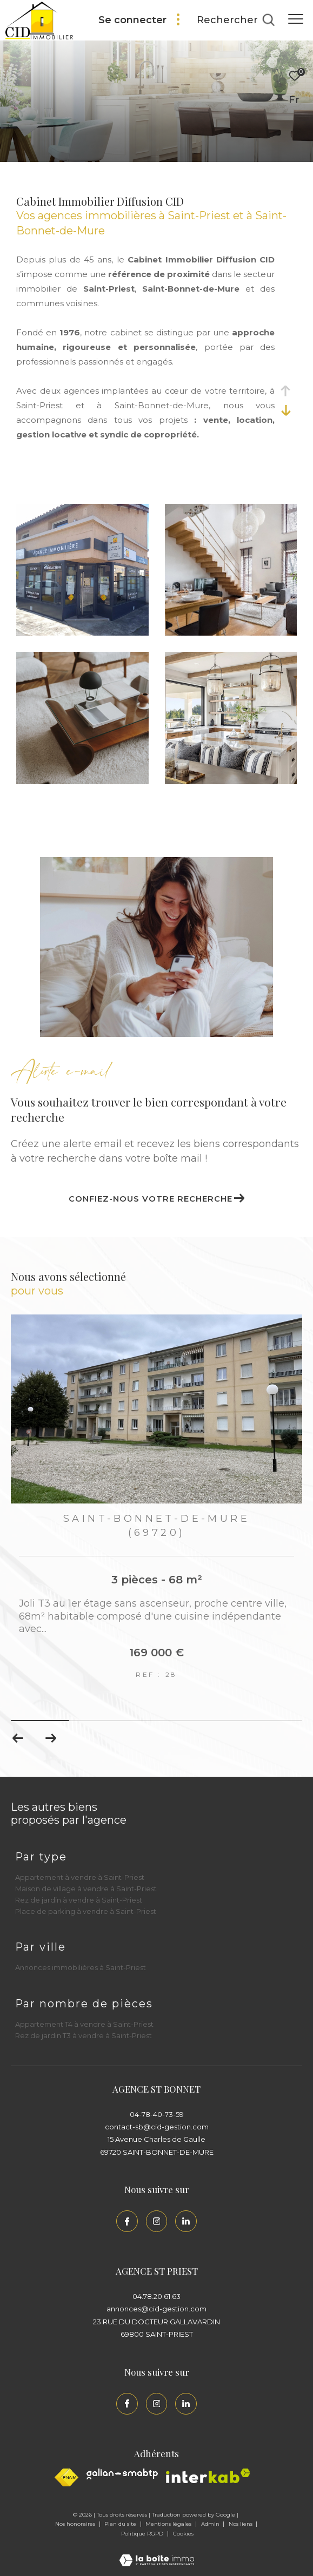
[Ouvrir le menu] (295, 19)
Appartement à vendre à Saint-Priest (79, 1877)
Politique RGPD (142, 2533)
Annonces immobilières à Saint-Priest (80, 1967)
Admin (211, 2523)
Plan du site (121, 2523)
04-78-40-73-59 (157, 2114)
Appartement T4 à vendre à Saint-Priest (84, 2024)
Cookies (183, 2534)
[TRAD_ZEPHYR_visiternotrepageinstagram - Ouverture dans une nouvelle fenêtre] (157, 2221)
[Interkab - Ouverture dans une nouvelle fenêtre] (208, 2476)
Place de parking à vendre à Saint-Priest (85, 1911)
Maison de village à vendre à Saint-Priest (86, 1888)
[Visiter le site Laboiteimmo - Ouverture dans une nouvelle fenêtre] (156, 2553)
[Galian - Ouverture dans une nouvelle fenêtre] (122, 2474)
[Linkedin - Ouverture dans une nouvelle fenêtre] (186, 2221)
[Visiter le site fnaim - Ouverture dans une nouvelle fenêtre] (66, 2477)
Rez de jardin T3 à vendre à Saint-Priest (83, 2035)
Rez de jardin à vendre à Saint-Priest (78, 1900)
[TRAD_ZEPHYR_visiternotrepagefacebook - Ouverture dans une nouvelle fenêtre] (127, 2221)
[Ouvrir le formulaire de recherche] (236, 20)
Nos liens (241, 2523)
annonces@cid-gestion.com (156, 2308)
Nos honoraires (76, 2523)
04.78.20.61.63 (156, 2296)
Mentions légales (169, 2523)
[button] (50, 1738)
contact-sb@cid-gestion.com (157, 2126)
